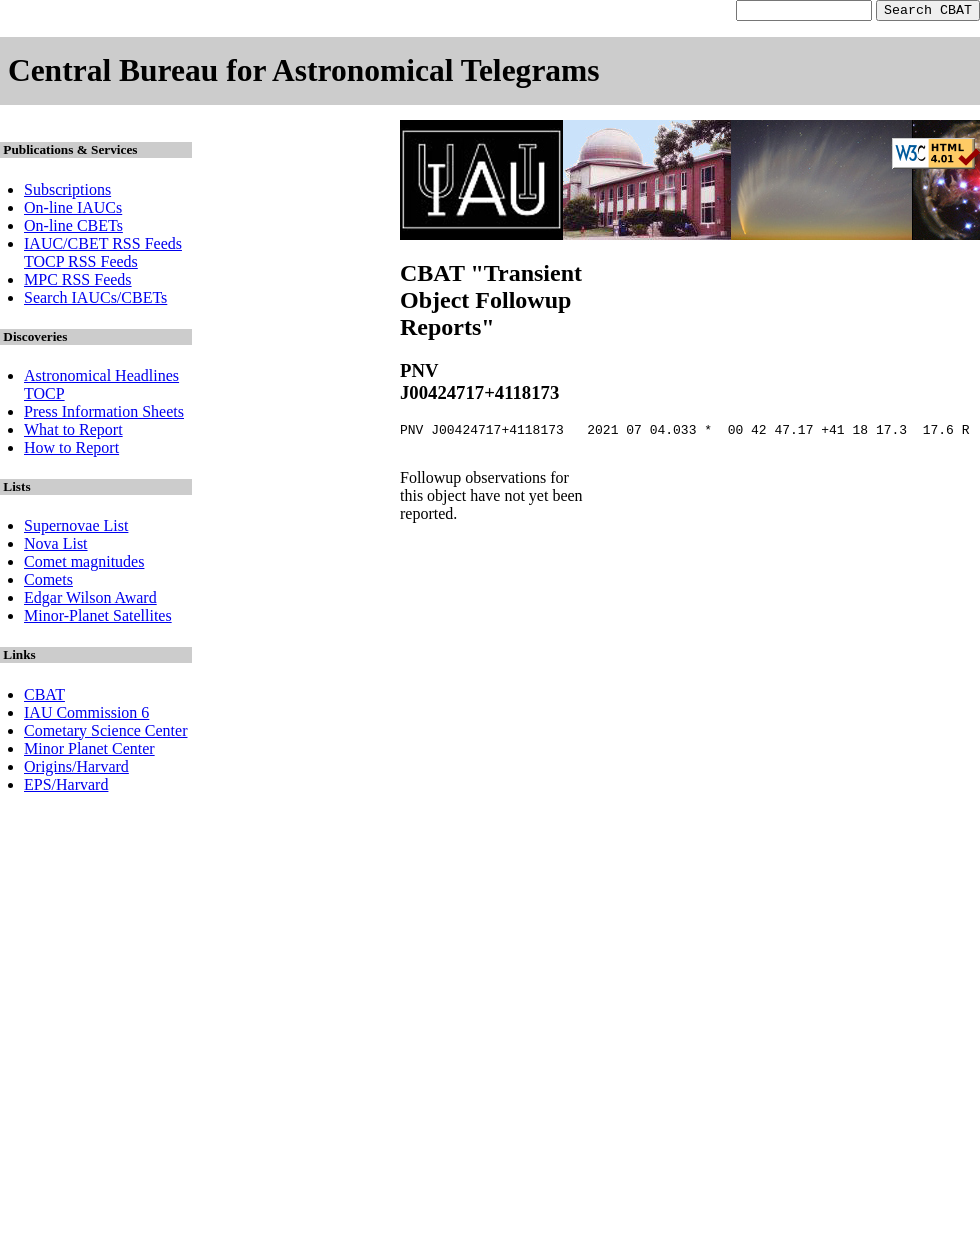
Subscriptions (67, 192)
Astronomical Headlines (101, 378)
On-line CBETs (73, 228)
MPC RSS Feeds (78, 282)
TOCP (44, 396)
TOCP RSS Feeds (81, 264)
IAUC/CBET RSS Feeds (103, 246)
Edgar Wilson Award (90, 600)
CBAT (44, 697)
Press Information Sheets (104, 414)
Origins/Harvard (76, 769)
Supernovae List (76, 528)
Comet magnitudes (84, 564)
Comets (48, 582)
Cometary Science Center (106, 733)
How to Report (71, 450)
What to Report (73, 432)
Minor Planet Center (89, 751)
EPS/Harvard (66, 787)
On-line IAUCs (73, 210)
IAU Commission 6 (86, 715)
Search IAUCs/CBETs (95, 300)
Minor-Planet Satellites (98, 618)
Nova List (56, 546)
